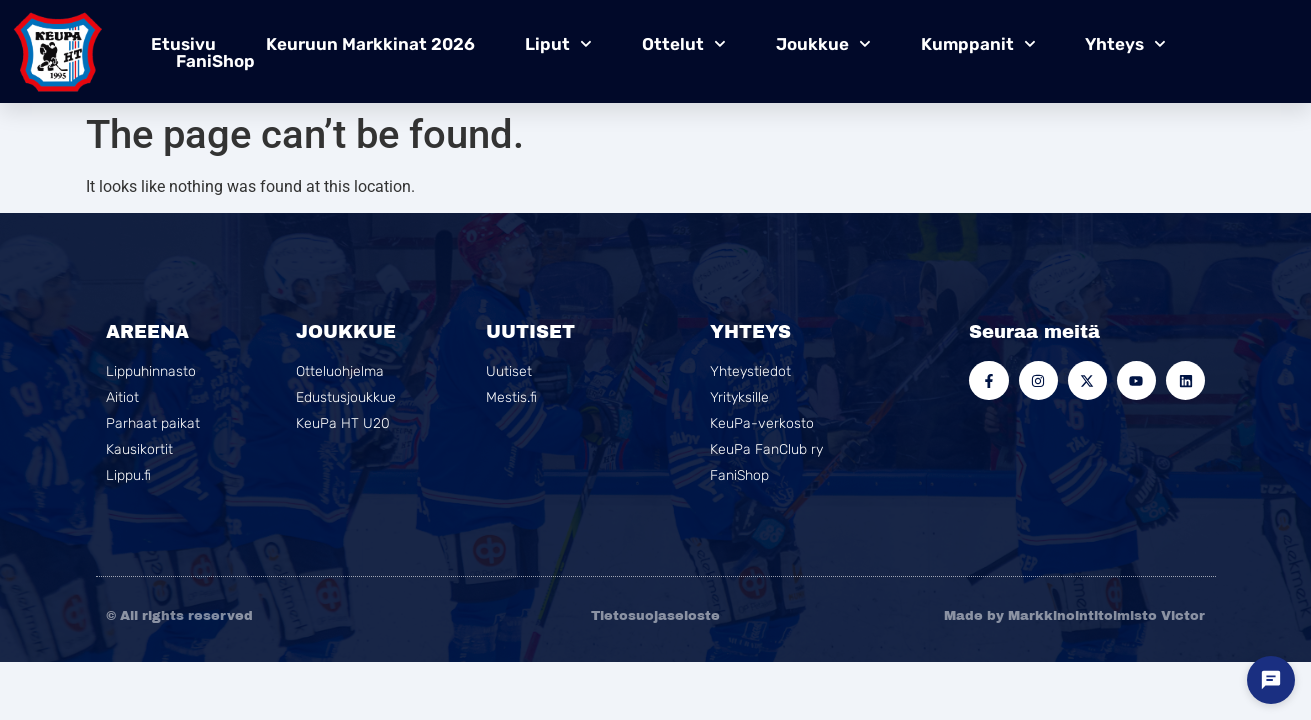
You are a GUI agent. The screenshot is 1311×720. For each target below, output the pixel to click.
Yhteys (1125, 44)
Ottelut (684, 44)
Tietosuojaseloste (655, 616)
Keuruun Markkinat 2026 (370, 44)
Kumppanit (978, 44)
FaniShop (215, 61)
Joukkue (823, 44)
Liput (558, 44)
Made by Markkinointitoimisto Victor (1074, 616)
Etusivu (183, 44)
